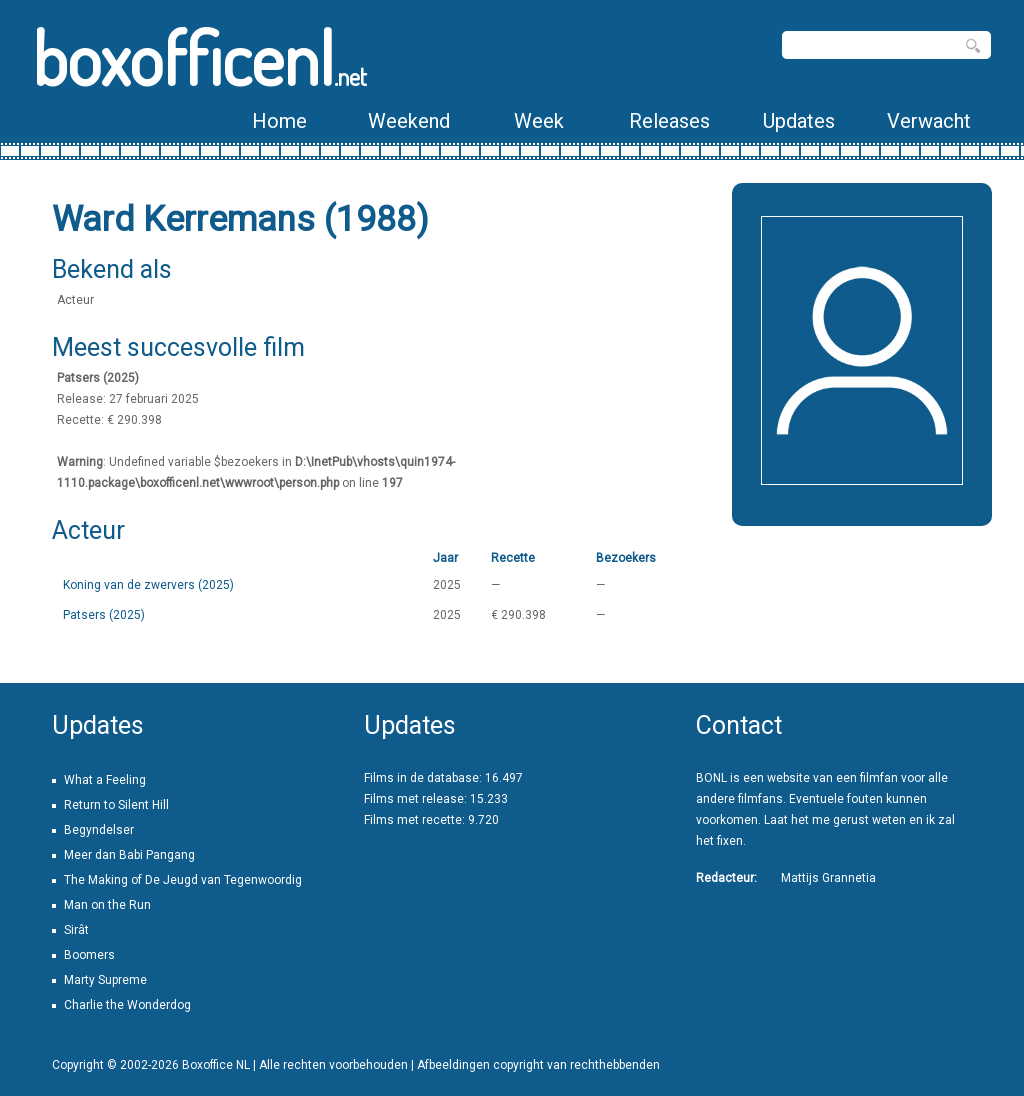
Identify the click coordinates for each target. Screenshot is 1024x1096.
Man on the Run (107, 905)
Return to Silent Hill (116, 805)
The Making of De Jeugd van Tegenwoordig (183, 880)
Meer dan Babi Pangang (129, 855)
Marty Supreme (105, 980)
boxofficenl (199, 57)
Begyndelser (99, 830)
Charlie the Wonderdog (127, 1005)
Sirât (76, 930)
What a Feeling (105, 780)
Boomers (89, 955)
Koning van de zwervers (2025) (148, 585)
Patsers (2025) (104, 615)
